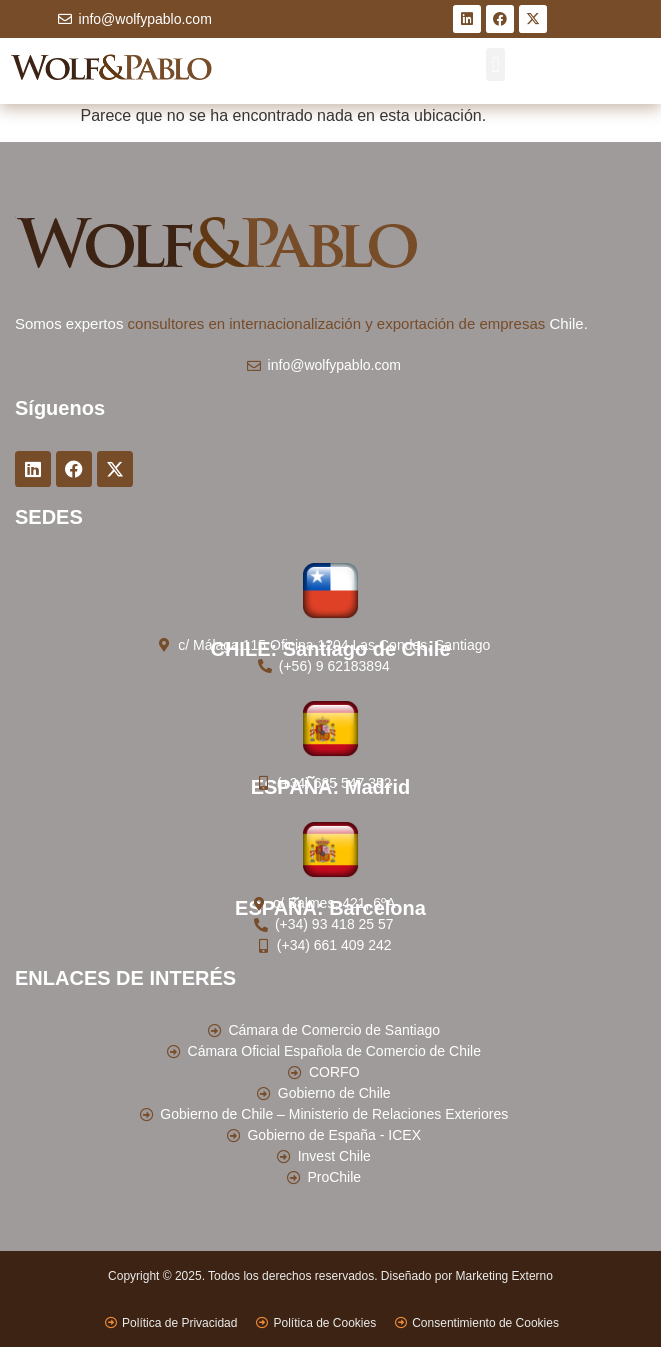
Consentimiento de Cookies (485, 1323)
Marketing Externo (504, 1276)
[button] (495, 64)
